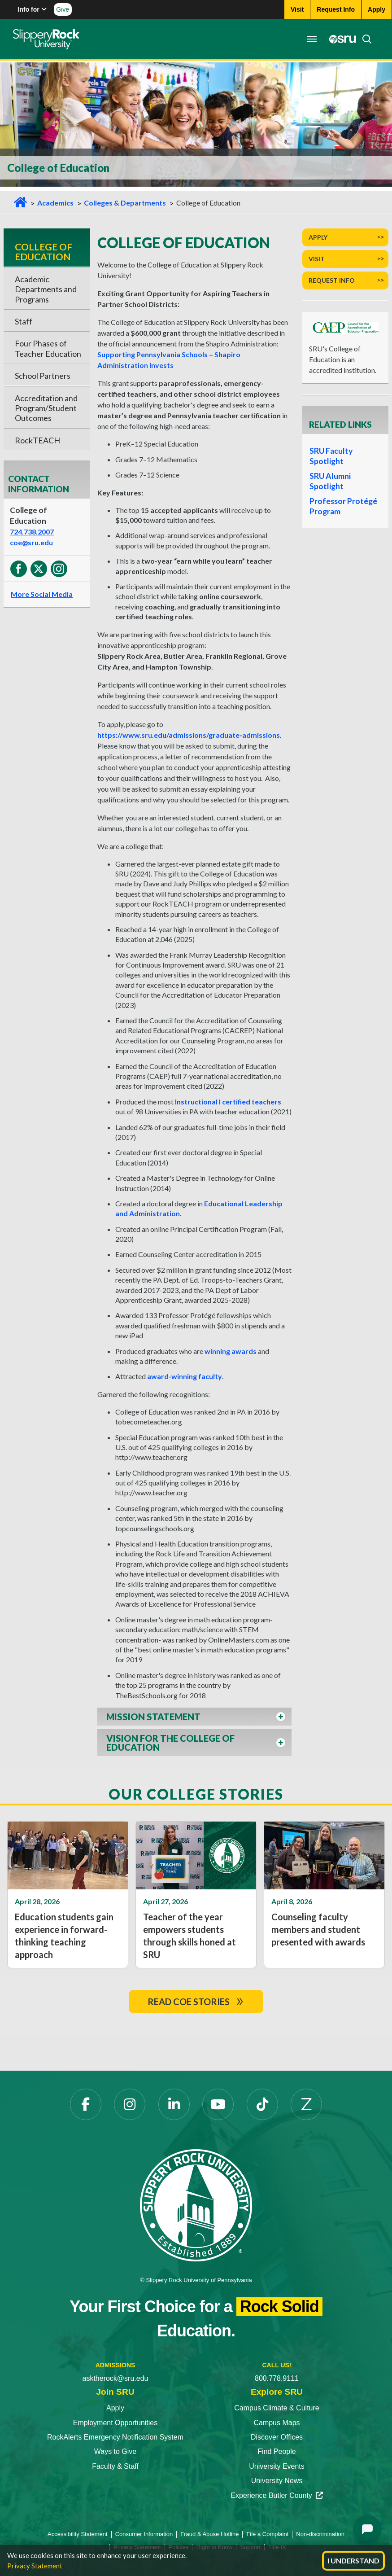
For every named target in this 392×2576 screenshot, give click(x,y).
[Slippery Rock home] (46, 39)
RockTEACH (37, 440)
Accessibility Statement (78, 2534)
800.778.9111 (277, 2378)
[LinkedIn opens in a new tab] (174, 2104)
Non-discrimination (320, 2534)
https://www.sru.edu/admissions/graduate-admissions (188, 735)
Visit (317, 259)
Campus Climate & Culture (276, 2408)
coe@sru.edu (31, 542)
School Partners (42, 376)
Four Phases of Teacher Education (48, 348)
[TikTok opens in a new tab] (262, 2104)
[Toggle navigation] (311, 39)
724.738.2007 (32, 531)
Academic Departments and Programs (46, 289)
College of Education (43, 251)
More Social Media (42, 594)
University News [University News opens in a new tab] (277, 2480)
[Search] (364, 39)
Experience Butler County (276, 2495)
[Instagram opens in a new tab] (129, 2104)
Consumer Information (144, 2534)
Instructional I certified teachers (228, 1101)
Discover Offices (277, 2437)
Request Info (332, 280)
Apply (318, 237)
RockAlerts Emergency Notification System (115, 2437)
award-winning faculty (184, 1376)
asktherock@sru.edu (115, 2378)
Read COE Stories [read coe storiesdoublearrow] (196, 2001)
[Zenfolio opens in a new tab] (306, 2104)
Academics (55, 202)
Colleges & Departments (125, 202)
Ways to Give (115, 2451)
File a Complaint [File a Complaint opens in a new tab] (267, 2534)
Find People (276, 2451)
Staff (23, 321)
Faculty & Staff (115, 2466)
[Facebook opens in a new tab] (85, 2104)
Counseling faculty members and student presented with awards (318, 1929)
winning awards (231, 1351)
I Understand (353, 2560)
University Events (277, 2466)
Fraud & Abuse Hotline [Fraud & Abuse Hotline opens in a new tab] (209, 2534)
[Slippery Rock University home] (196, 2204)
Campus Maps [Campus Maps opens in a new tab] (276, 2423)
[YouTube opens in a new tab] (218, 2104)
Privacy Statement (34, 2566)
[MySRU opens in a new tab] (340, 39)
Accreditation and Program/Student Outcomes (46, 408)
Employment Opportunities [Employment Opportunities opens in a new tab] (115, 2423)
